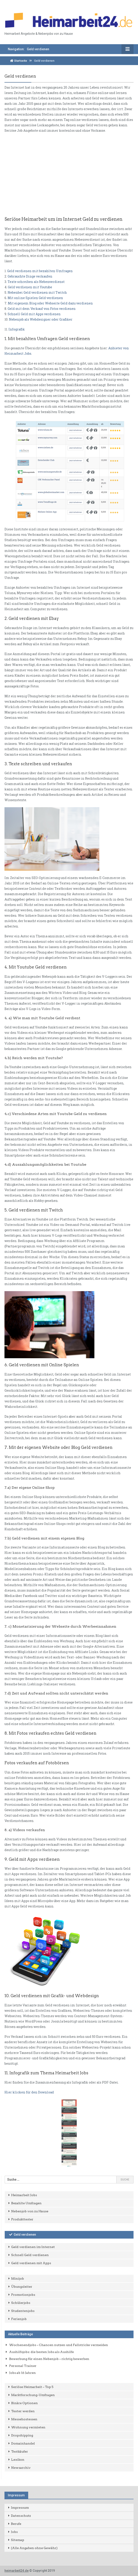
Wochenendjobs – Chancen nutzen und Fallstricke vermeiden (58, 2345)
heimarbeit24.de (16, 2570)
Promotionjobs (23, 2294)
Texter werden (23, 2411)
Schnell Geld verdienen (30, 2255)
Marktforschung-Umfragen (33, 2395)
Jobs (14, 2532)
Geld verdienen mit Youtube (30, 287)
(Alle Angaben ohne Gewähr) (34, 2548)
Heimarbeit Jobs (24, 2195)
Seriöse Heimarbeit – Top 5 (32, 2387)
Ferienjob (19, 2319)
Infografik (16, 329)
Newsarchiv (21, 2467)
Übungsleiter (21, 2286)
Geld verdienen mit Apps (31, 2263)
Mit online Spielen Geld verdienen (35, 298)
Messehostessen (24, 2419)
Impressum (20, 2507)
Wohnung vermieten (28, 2427)
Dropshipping (22, 2435)
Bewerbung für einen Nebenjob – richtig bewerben (49, 2359)
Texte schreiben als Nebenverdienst (36, 282)
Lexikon (17, 2459)
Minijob (17, 2278)
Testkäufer (19, 2451)
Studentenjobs (22, 2311)
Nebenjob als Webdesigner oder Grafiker (40, 319)
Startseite (18, 60)
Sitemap (17, 2540)
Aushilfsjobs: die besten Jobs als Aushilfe (41, 2352)
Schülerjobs (20, 2303)
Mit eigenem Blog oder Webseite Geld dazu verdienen (50, 303)
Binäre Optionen (24, 2403)
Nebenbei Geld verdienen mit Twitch (37, 292)
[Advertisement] (69, 175)
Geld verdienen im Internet (33, 2247)
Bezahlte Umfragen (26, 2203)
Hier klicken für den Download (29, 2092)
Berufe (16, 2524)
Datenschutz (21, 2515)
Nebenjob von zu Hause (29, 2211)
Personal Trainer (22, 2366)
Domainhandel (23, 2443)
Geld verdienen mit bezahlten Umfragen (40, 271)
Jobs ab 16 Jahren (22, 2373)
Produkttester (22, 2219)
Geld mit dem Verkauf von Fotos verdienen (42, 308)
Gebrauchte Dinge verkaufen (30, 276)
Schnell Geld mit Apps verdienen (34, 314)
